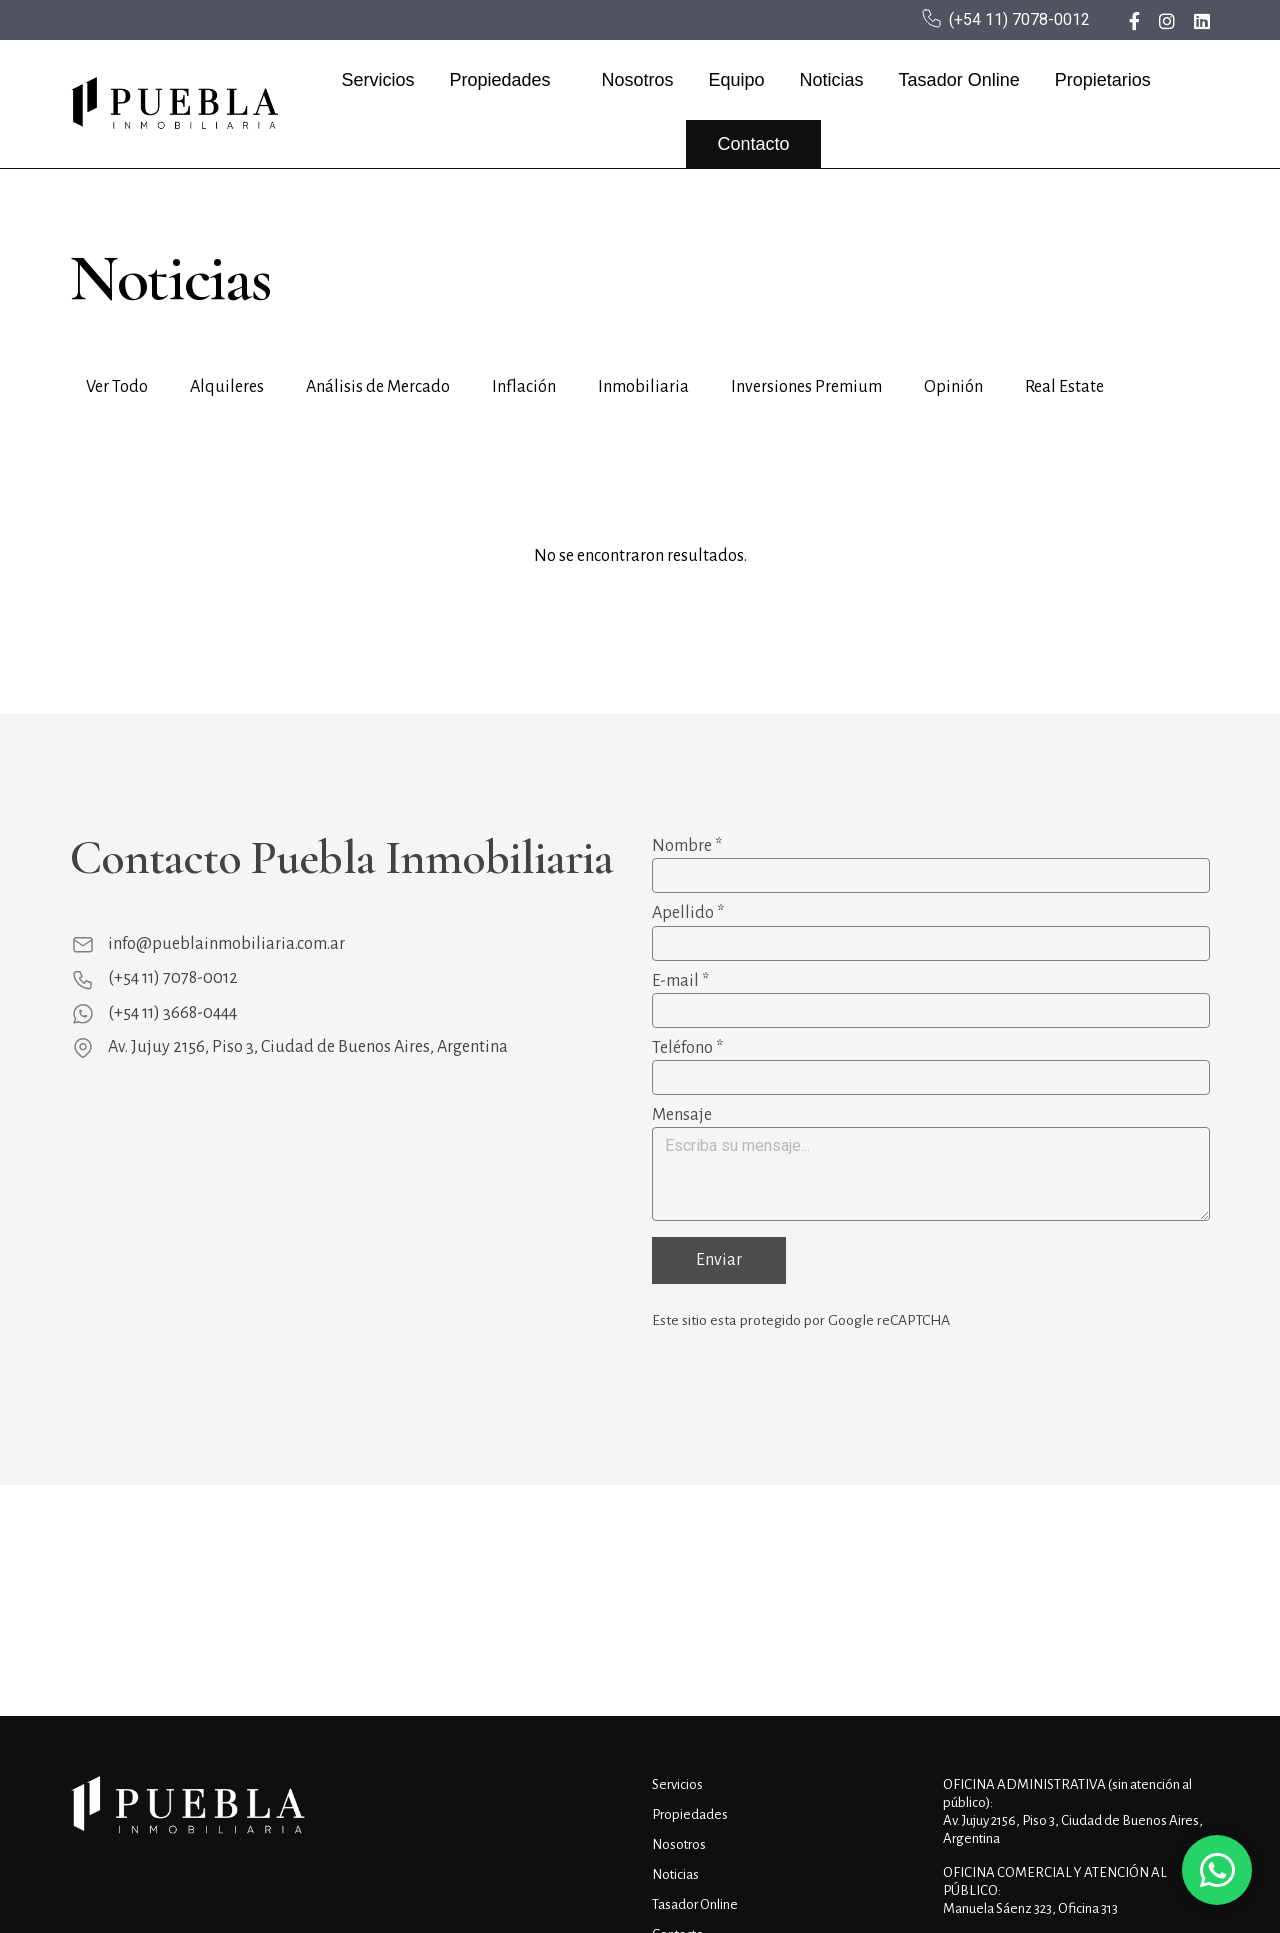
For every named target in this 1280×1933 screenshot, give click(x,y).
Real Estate (1064, 387)
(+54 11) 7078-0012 (1019, 19)
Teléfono (687, 1048)
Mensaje (682, 1115)
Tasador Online (963, 80)
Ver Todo (117, 387)
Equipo (740, 80)
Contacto (757, 144)
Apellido (688, 913)
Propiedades (503, 80)
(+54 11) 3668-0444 (172, 1013)
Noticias (836, 80)
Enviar (719, 1261)
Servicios (381, 80)
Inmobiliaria (643, 387)
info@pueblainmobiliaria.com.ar (226, 944)
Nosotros (641, 80)
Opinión (953, 387)
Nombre (687, 846)
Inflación (524, 387)
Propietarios (1107, 80)
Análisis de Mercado (378, 387)
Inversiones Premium (806, 387)
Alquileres (227, 387)
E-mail (680, 981)
